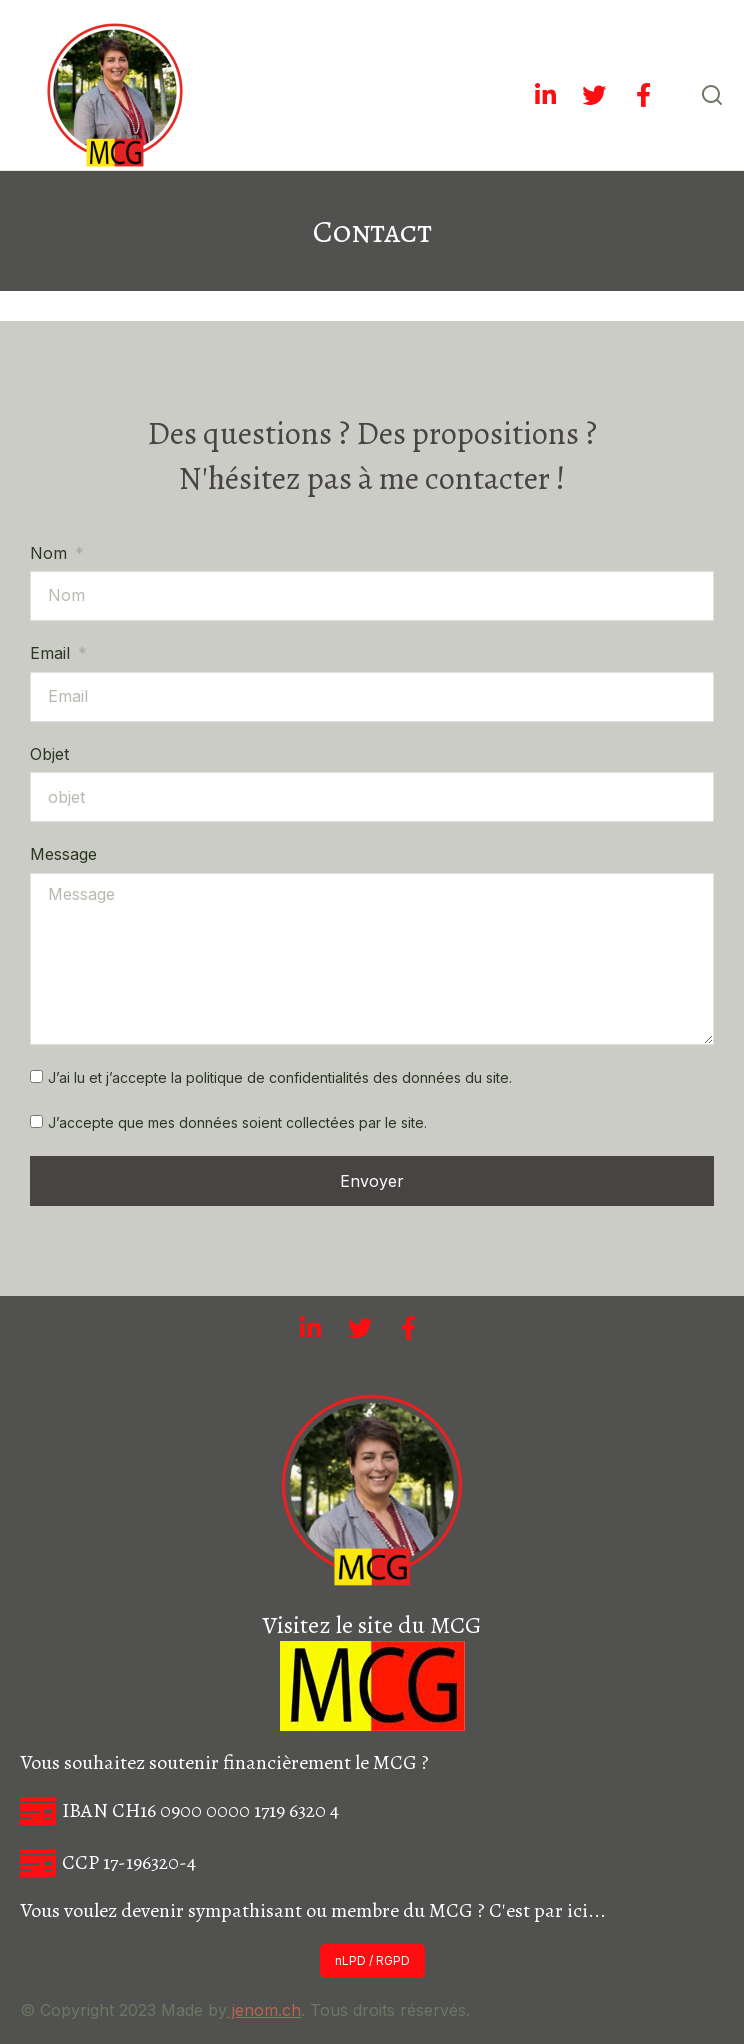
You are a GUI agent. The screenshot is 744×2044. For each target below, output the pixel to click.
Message (63, 854)
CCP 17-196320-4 (129, 1862)
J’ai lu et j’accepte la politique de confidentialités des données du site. (280, 1077)
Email (52, 653)
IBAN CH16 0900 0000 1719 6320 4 (200, 1810)
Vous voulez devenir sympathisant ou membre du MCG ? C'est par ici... (313, 1910)
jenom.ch (264, 2010)
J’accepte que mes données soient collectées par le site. (237, 1122)
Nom (51, 553)
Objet (49, 754)
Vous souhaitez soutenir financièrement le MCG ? (224, 1762)
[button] (372, 1961)
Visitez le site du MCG (372, 1625)
